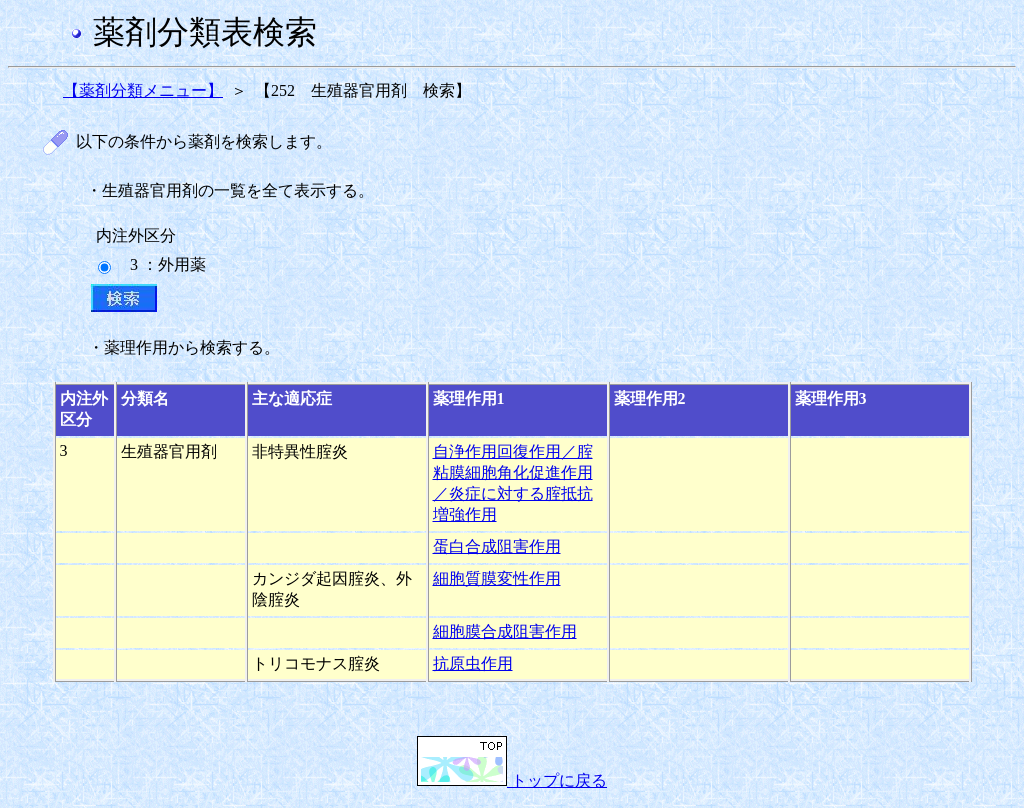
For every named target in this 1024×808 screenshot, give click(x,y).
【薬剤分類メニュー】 (143, 90)
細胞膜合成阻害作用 (505, 631)
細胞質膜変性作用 (497, 578)
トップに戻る (512, 780)
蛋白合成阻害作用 (497, 546)
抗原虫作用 (473, 663)
